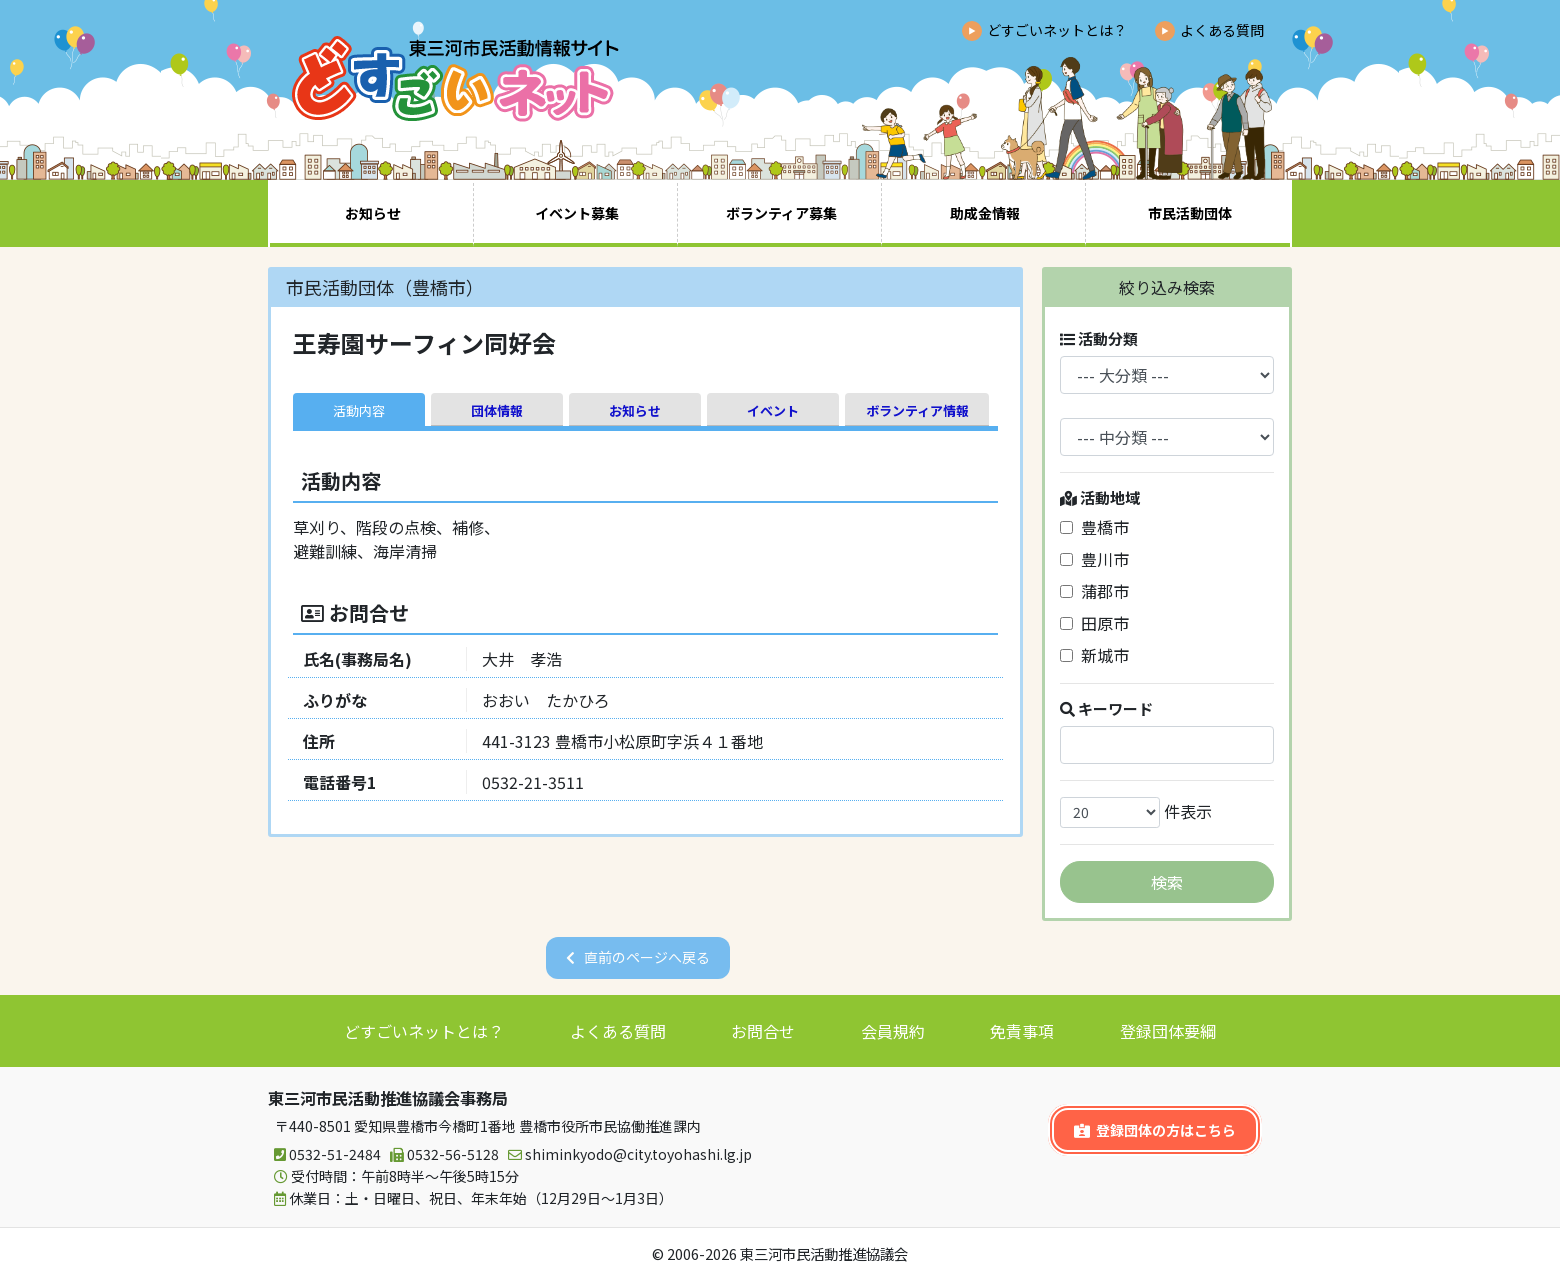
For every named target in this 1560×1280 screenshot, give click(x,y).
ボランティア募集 (781, 213)
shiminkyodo (627, 1154)
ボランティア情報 (917, 410)
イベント (773, 410)
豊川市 (1094, 559)
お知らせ (373, 213)
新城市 (1094, 655)
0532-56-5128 (441, 1154)
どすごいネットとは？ (1057, 30)
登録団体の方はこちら (1155, 1130)
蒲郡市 (1094, 591)
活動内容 (359, 410)
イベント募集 (577, 213)
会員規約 (893, 1031)
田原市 (1094, 623)
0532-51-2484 (324, 1154)
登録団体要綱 (1168, 1031)
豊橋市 (1094, 527)
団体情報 (497, 410)
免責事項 (1022, 1031)
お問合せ (763, 1031)
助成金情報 (985, 213)
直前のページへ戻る (647, 957)
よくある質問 (1222, 30)
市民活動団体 (1190, 213)
